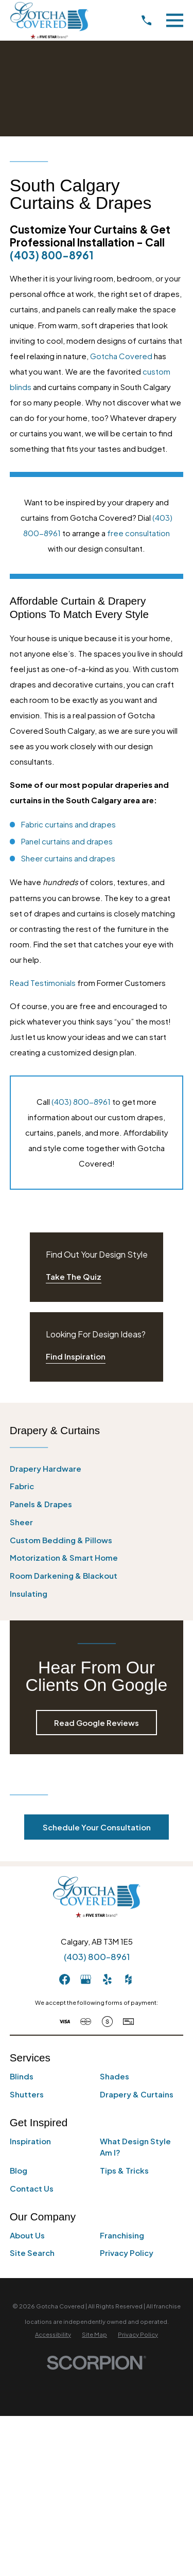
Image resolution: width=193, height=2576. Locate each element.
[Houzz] (128, 1979)
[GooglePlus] (85, 1979)
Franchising (122, 2235)
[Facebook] (64, 1979)
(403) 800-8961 (52, 255)
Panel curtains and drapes (67, 841)
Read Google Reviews (96, 1722)
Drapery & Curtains (136, 2094)
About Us (27, 2235)
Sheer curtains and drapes (68, 858)
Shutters (27, 2094)
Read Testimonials (43, 982)
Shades (114, 2076)
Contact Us (32, 2188)
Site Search (32, 2252)
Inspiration (30, 2141)
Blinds (21, 2076)
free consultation (138, 533)
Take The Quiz (73, 1276)
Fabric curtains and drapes (68, 824)
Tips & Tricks (124, 2170)
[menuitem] (97, 1469)
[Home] (49, 20)
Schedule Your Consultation (97, 1827)
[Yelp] (107, 1979)
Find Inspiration (76, 1356)
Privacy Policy (126, 2252)
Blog (18, 2170)
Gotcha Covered (121, 356)
